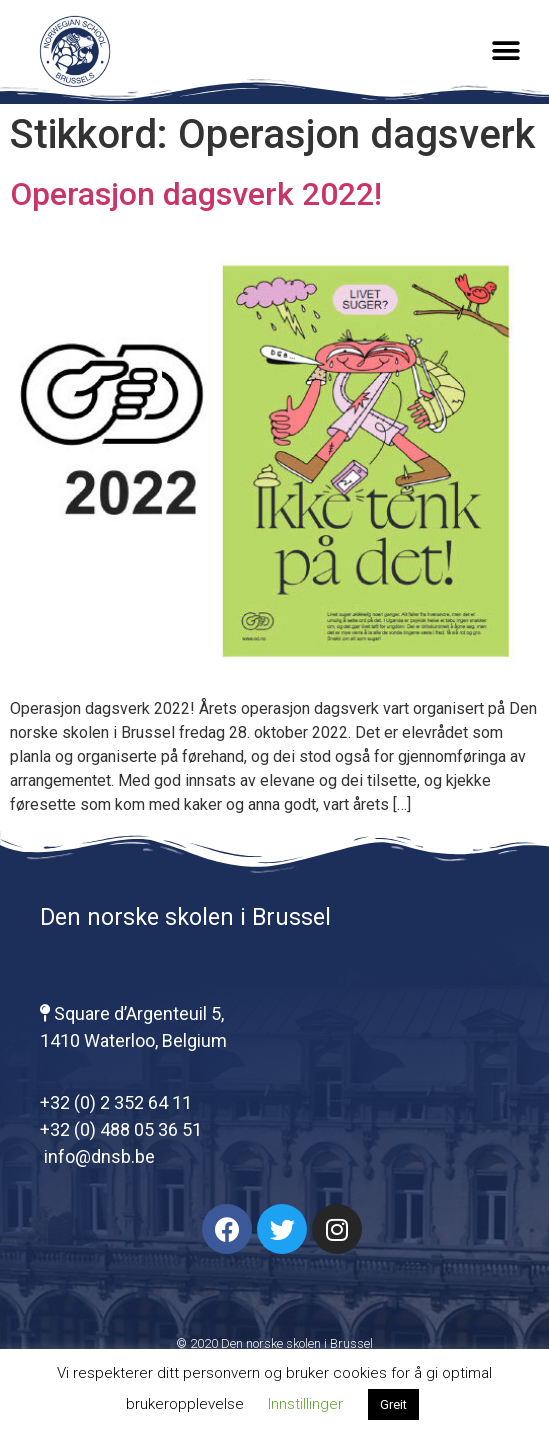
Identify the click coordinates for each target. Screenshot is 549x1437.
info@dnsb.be (97, 1156)
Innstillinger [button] (305, 1404)
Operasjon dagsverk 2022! (196, 194)
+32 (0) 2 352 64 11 (116, 1102)
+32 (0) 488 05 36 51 (121, 1129)
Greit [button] (393, 1404)
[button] (506, 51)
